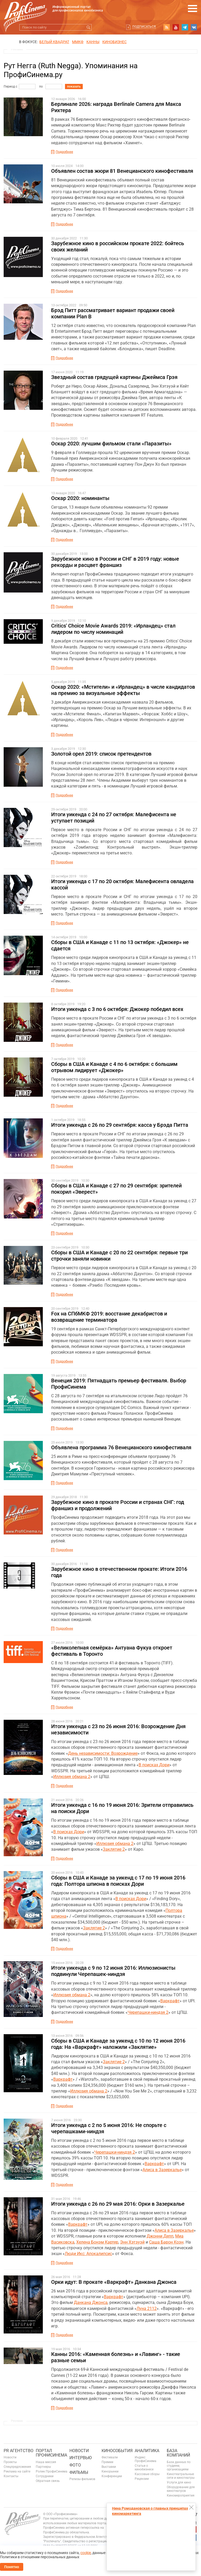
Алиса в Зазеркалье (162, 2169)
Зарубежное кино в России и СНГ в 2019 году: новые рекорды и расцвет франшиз (115, 562)
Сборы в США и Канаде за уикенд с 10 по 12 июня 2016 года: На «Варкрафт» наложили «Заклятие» (118, 2044)
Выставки (109, 2467)
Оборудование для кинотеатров (181, 2489)
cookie (85, 2553)
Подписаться (144, 26)
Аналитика (147, 2450)
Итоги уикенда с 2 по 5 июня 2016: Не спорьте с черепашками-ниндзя (108, 2128)
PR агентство (18, 2450)
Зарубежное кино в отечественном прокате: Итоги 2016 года (119, 1572)
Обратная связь (48, 2481)
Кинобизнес (114, 42)
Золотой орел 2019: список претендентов (101, 754)
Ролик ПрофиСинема (51, 2471)
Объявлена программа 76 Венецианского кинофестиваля (121, 1447)
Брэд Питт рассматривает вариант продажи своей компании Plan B (112, 313)
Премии (107, 2462)
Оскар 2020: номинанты (80, 498)
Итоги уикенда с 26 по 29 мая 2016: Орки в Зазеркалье (118, 2204)
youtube (176, 27)
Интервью (80, 2457)
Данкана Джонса (91, 2302)
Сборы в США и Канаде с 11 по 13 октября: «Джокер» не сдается (120, 945)
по (41, 86)
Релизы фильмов (82, 2479)
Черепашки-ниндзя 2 (148, 2012)
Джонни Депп (160, 2236)
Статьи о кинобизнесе (144, 2467)
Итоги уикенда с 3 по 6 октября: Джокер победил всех (117, 1009)
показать (74, 86)
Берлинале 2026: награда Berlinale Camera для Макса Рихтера (116, 107)
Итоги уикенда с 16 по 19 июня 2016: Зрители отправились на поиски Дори (122, 1808)
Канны (92, 42)
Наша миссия (46, 2462)
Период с (10, 86)
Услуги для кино (179, 2482)
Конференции (112, 2476)
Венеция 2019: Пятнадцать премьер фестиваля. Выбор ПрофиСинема (118, 1383)
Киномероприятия (180, 2495)
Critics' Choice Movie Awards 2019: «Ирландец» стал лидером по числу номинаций (113, 629)
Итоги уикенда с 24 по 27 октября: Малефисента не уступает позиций (113, 817)
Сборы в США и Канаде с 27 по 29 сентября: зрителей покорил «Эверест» (116, 1188)
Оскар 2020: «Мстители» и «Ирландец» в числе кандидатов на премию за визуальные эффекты (123, 690)
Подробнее (64, 152)
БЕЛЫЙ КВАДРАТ (54, 42)
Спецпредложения (17, 2467)
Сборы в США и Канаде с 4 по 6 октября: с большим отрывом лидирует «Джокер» (114, 1067)
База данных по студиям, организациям (179, 2465)
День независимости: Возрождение (103, 1753)
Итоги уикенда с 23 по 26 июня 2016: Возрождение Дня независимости (118, 1729)
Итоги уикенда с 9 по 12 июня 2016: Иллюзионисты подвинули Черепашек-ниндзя (113, 1971)
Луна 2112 (147, 2308)
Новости (10, 2457)
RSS (166, 27)
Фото (75, 2465)
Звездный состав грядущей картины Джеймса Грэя (114, 377)
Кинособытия (117, 2450)
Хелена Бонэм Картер (97, 2242)
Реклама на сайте (17, 2471)
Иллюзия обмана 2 (71, 1776)
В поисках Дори (154, 1764)
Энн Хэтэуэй (132, 2242)
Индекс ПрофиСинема (145, 2459)
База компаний (178, 2453)
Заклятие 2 (114, 1849)
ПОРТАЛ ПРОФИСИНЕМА (51, 2453)
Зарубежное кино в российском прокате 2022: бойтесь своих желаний (117, 246)
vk (194, 27)
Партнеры (43, 2467)
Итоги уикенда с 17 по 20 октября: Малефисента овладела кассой (122, 884)
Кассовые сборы (147, 2474)
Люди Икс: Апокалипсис (88, 2253)
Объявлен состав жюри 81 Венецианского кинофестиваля (122, 171)
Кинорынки (110, 2471)
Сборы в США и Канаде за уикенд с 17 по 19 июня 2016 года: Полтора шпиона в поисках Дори (118, 1880)
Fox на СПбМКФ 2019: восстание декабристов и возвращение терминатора (109, 1316)
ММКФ (78, 42)
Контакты (11, 2476)
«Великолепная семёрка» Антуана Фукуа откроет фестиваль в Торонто (111, 1650)
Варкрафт (170, 2000)
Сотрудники (45, 2476)
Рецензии (142, 2479)
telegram (185, 27)
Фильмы (78, 2472)
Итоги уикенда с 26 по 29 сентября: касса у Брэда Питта (119, 1125)
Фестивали (110, 2457)
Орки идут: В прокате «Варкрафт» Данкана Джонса (113, 2282)
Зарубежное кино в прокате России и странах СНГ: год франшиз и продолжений (117, 1505)
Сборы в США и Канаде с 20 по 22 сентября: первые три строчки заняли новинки (119, 1255)
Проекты (10, 2462)
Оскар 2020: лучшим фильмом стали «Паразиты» (111, 443)
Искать (88, 27)
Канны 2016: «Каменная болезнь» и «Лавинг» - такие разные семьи (115, 2357)
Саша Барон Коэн (166, 2242)
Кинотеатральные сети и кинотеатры (180, 2476)
